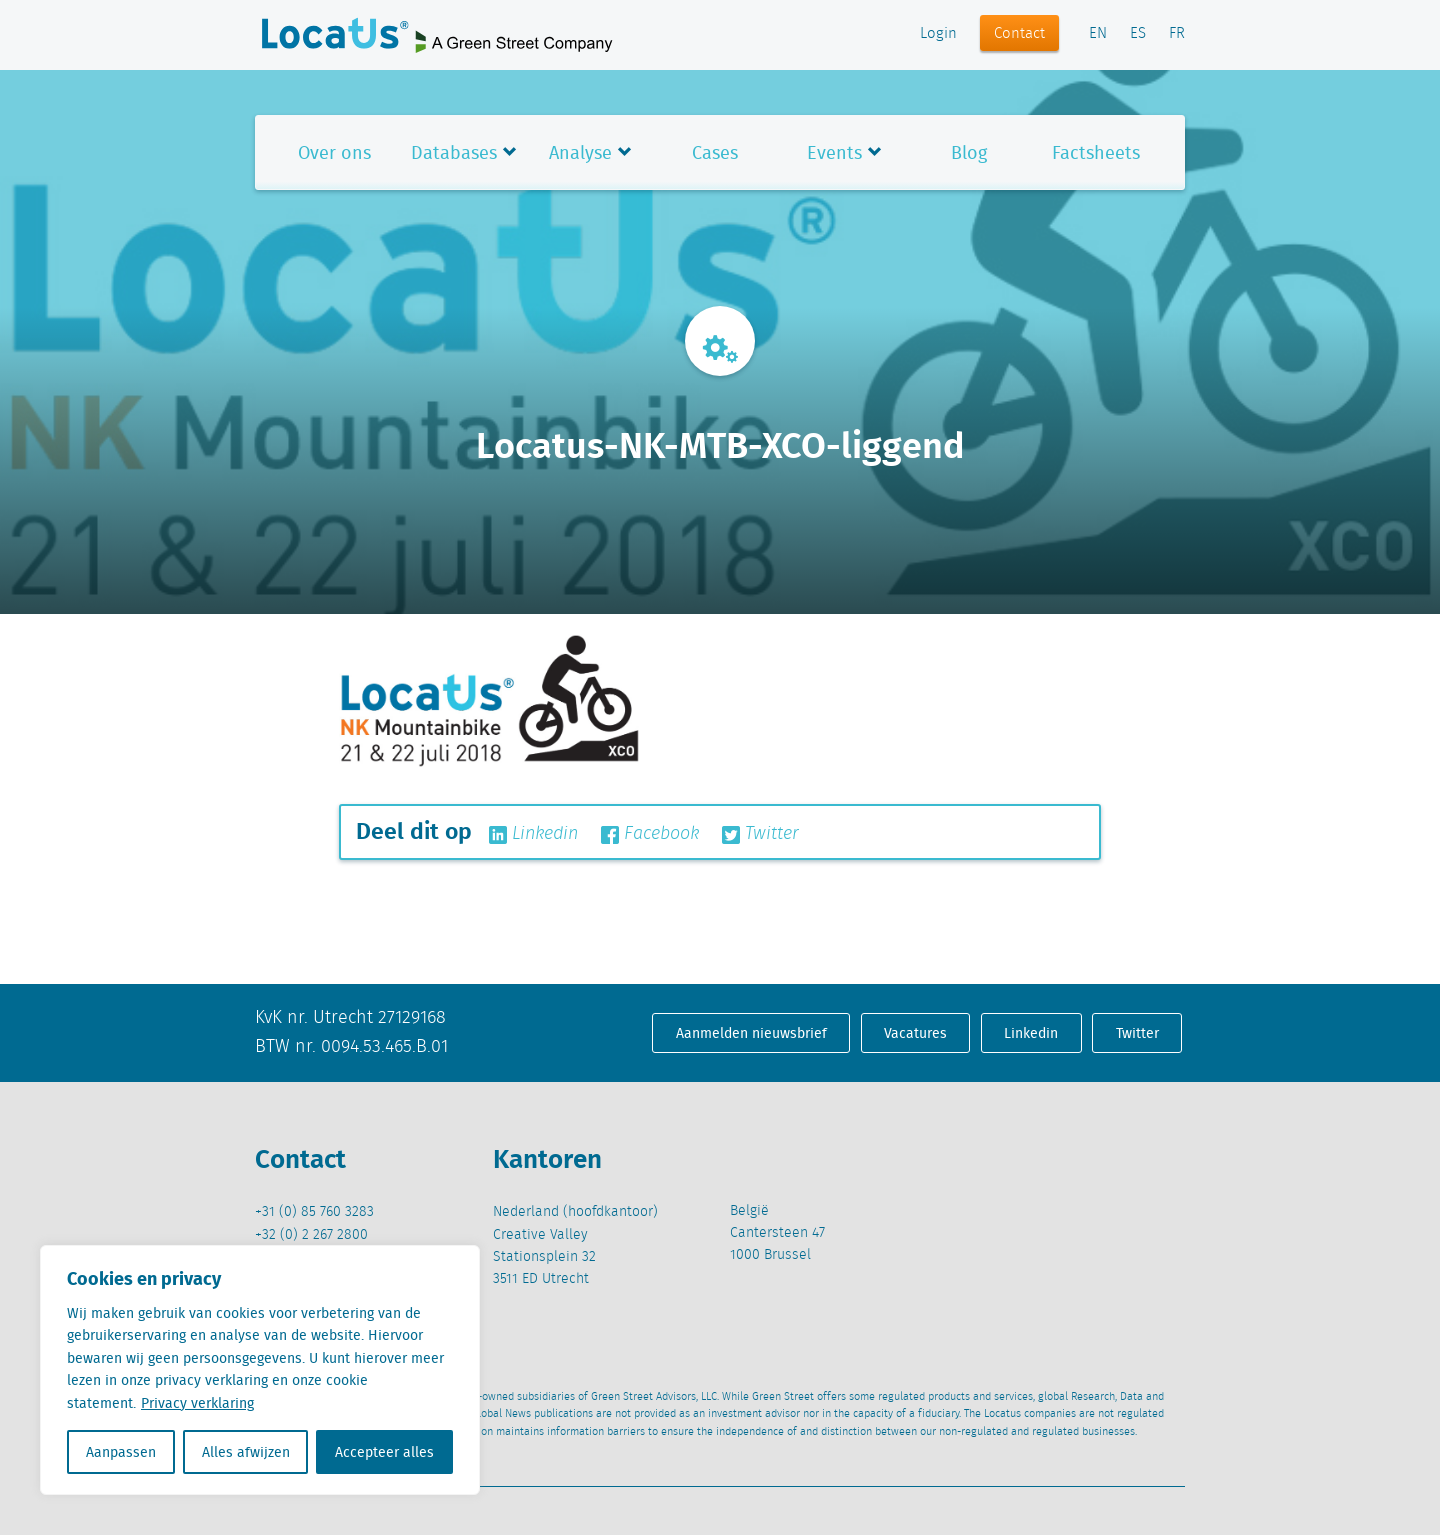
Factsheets (1096, 152)
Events (834, 152)
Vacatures (915, 1033)
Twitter (760, 834)
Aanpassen (121, 1452)
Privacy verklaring (197, 1403)
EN (1098, 34)
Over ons (334, 152)
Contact (1019, 34)
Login (938, 34)
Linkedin (533, 834)
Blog (969, 152)
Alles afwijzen (246, 1452)
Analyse (580, 152)
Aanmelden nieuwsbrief (751, 1033)
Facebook (650, 834)
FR (1177, 34)
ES (1138, 34)
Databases (454, 152)
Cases (715, 152)
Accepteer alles (384, 1452)
